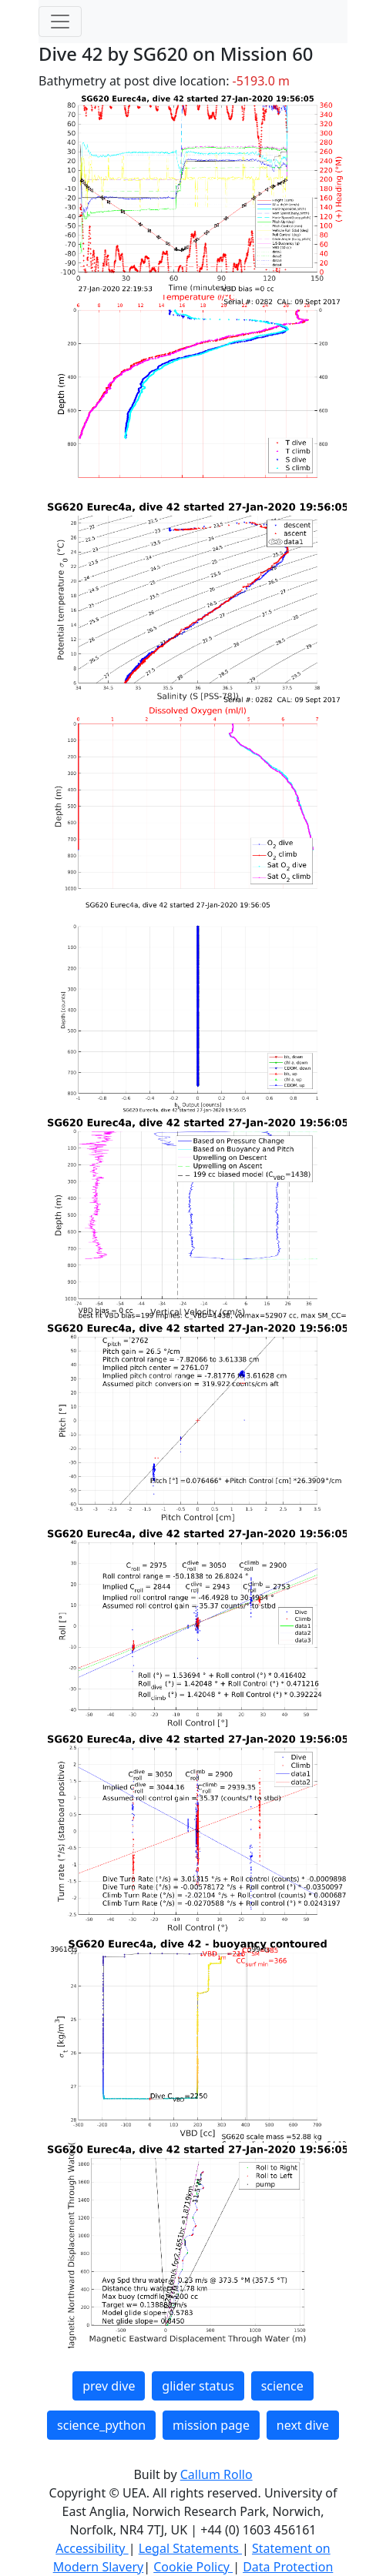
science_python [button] (101, 2425)
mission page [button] (211, 2425)
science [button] (282, 2385)
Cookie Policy (193, 2566)
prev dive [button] (108, 2385)
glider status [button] (197, 2385)
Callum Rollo (216, 2474)
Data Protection (288, 2566)
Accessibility (91, 2548)
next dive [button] (303, 2425)
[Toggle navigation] (60, 21)
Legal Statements (190, 2548)
